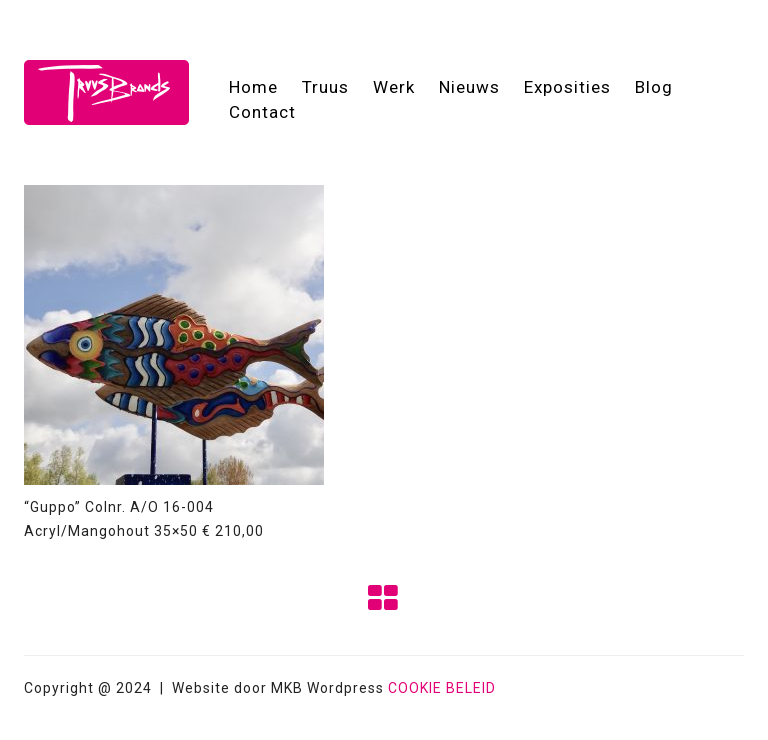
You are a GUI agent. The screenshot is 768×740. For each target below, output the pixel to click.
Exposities (567, 87)
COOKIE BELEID (442, 688)
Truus (325, 87)
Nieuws (469, 87)
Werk (394, 87)
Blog (654, 87)
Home (253, 87)
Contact (262, 112)
